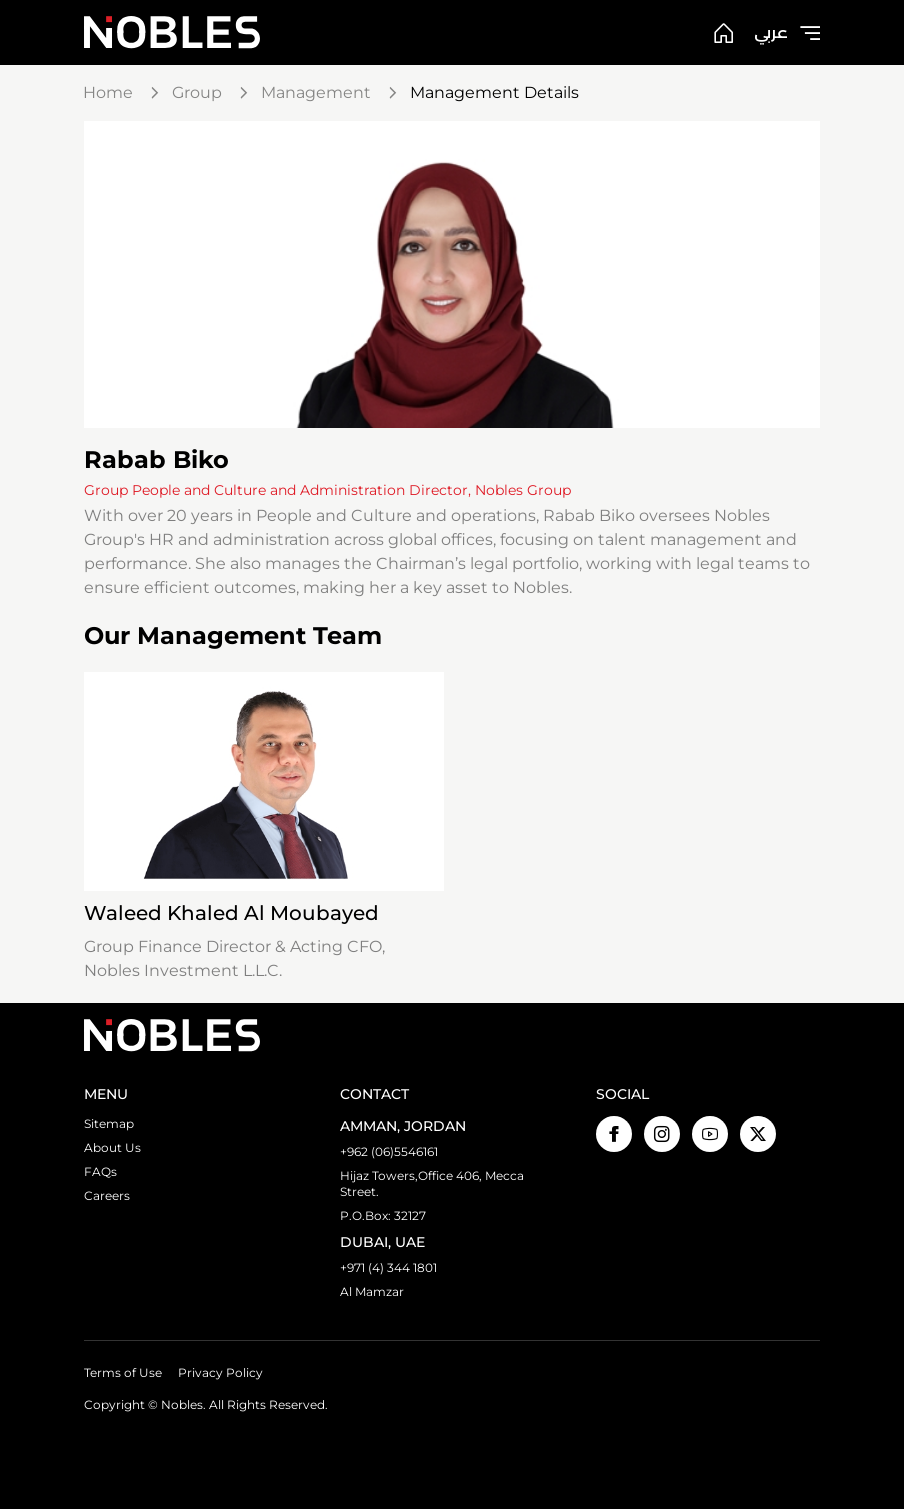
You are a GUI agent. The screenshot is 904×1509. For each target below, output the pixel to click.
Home (108, 92)
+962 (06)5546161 (389, 1151)
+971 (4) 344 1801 (388, 1267)
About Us (112, 1147)
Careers (107, 1195)
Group (197, 92)
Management (316, 92)
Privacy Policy (220, 1372)
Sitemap (109, 1123)
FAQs (100, 1171)
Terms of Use (123, 1372)
